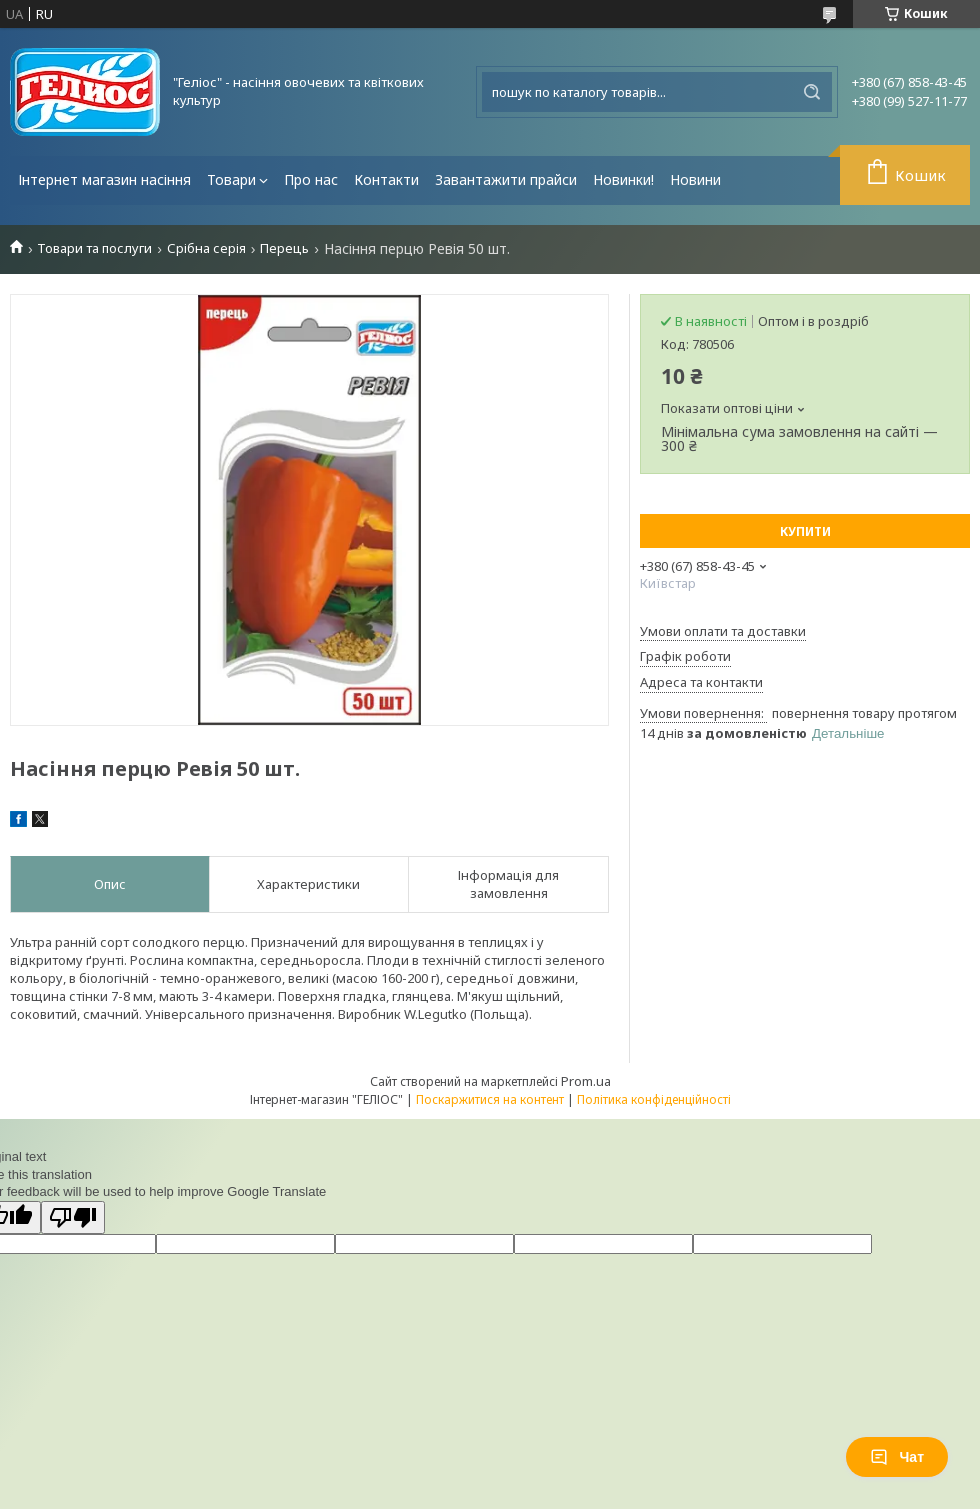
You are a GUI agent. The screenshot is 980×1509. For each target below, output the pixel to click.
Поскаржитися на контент (490, 1099)
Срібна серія (206, 248)
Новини (695, 179)
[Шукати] (812, 92)
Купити (805, 531)
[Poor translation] (73, 1217)
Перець (284, 248)
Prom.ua (586, 1081)
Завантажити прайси (506, 179)
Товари (231, 179)
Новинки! (623, 179)
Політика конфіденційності (654, 1099)
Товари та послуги (94, 248)
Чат (897, 1457)
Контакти (386, 179)
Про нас (311, 179)
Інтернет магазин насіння (104, 179)
